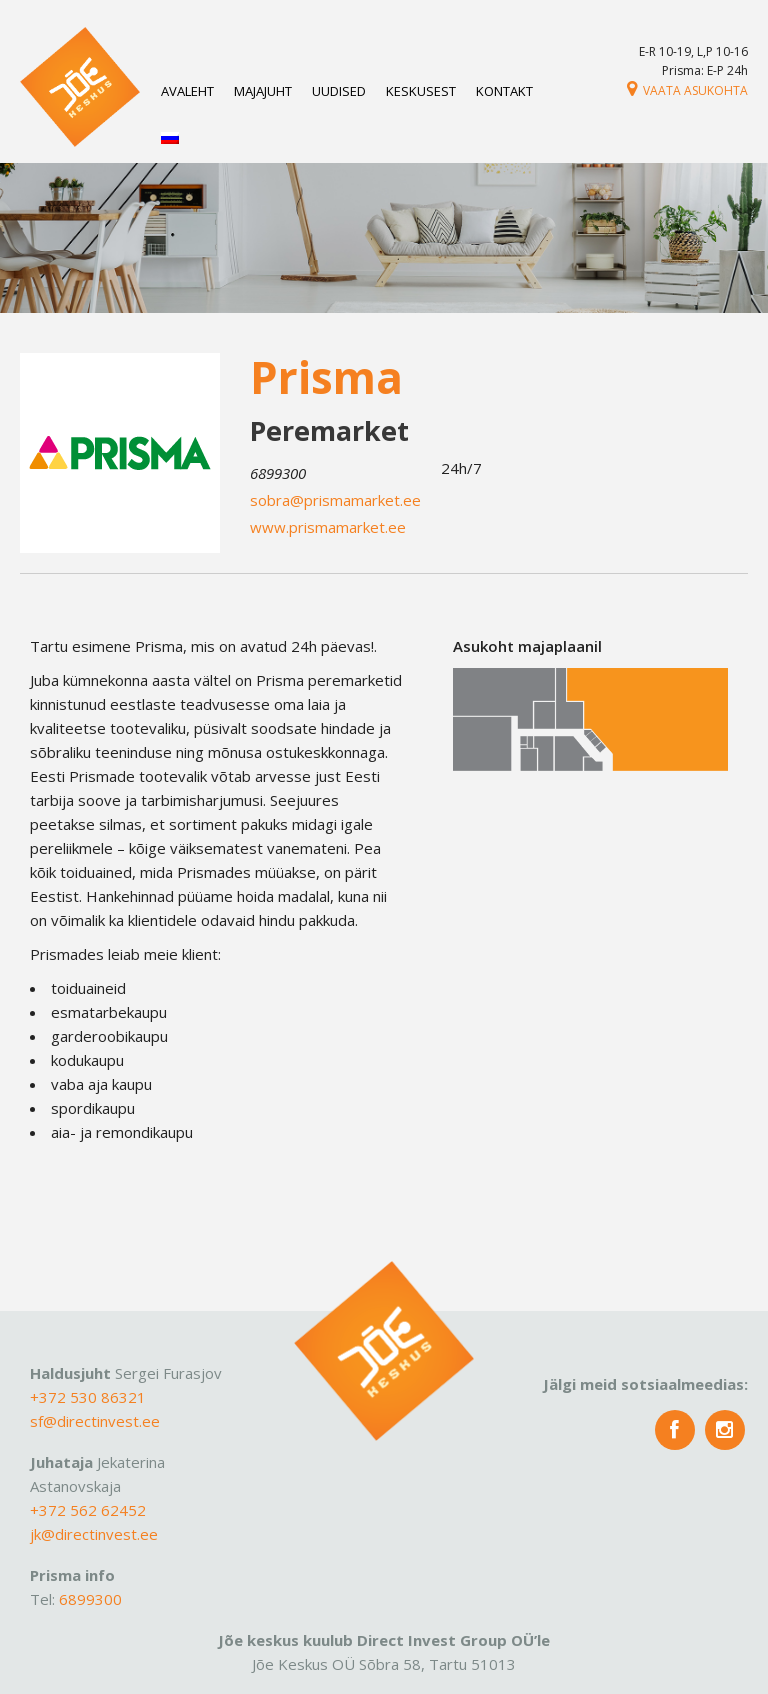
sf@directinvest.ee (95, 1421)
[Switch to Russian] (170, 139)
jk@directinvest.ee (94, 1534)
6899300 (90, 1599)
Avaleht (187, 91)
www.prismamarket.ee (328, 527)
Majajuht (263, 91)
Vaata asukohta (687, 90)
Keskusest (421, 91)
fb (675, 1430)
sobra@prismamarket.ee (335, 500)
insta (725, 1430)
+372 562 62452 (88, 1510)
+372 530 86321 (88, 1397)
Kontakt (504, 91)
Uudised (339, 91)
